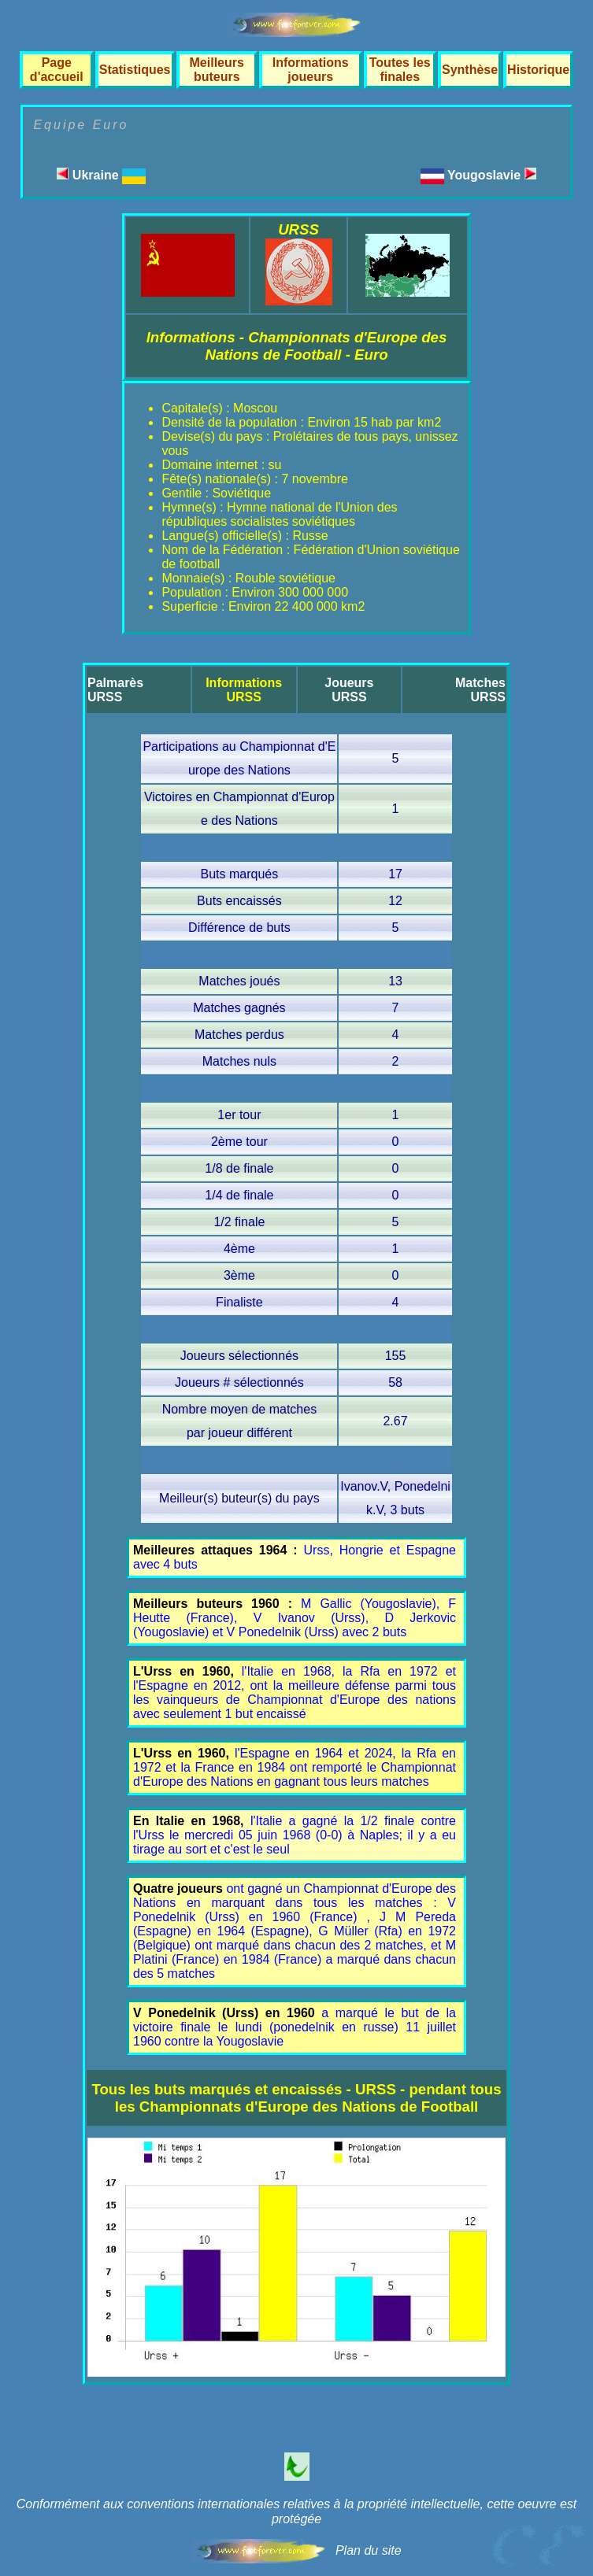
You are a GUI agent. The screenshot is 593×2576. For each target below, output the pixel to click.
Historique (538, 69)
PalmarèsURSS (115, 690)
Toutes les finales (400, 69)
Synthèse (470, 69)
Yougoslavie (491, 175)
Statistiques (135, 69)
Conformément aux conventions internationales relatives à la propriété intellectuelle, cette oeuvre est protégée (297, 2511)
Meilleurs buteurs (217, 69)
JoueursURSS (348, 690)
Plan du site (368, 2550)
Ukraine (101, 175)
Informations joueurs (310, 69)
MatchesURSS (480, 690)
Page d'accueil (56, 69)
